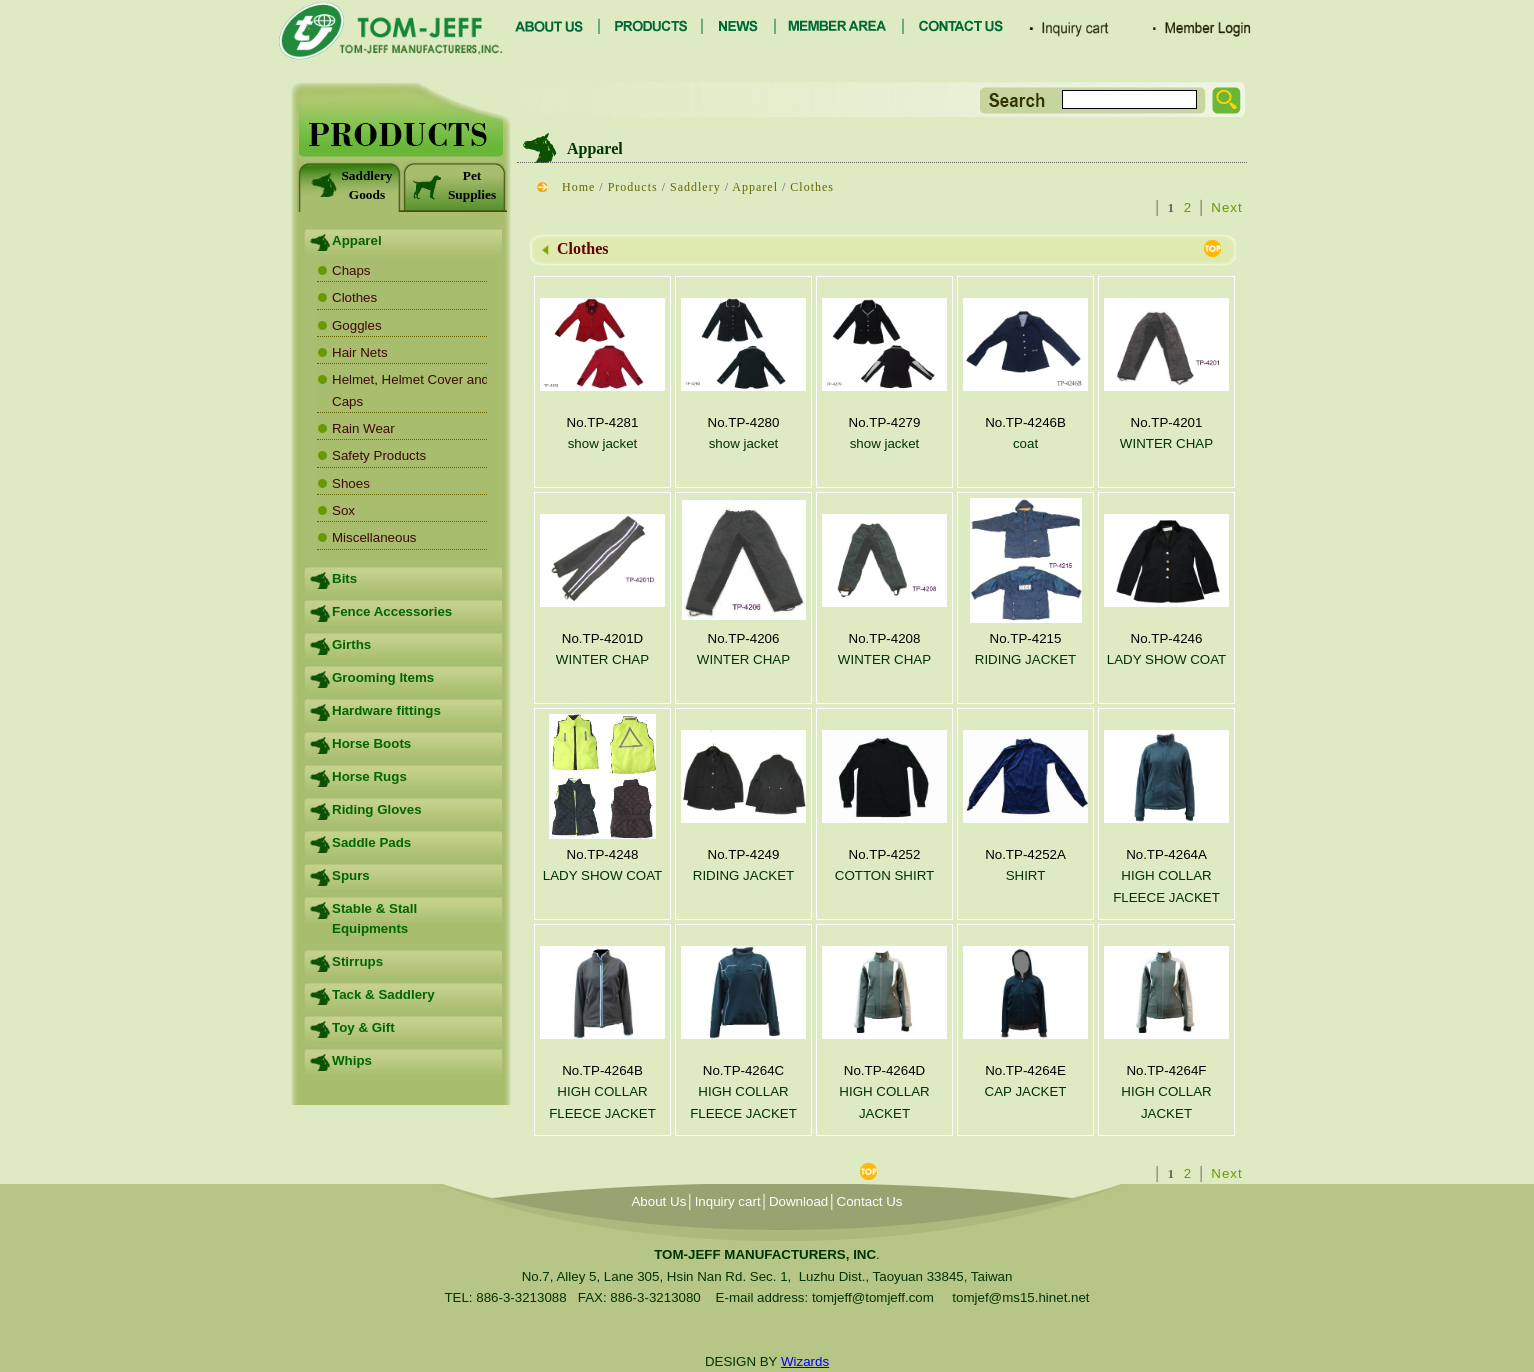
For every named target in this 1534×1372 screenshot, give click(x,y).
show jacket (603, 443)
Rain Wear (363, 428)
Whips (352, 1060)
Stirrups (357, 961)
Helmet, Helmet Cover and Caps (410, 390)
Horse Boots (371, 743)
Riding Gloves (377, 809)
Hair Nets (360, 352)
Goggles (357, 325)
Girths (351, 644)
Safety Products (379, 455)
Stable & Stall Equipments (374, 918)
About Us (658, 1201)
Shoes (351, 483)
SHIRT (1026, 875)
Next (1226, 207)
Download (798, 1201)
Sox (343, 510)
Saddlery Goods (350, 185)
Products (633, 187)
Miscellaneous (374, 537)
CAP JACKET (1026, 1091)
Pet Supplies (454, 185)
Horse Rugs (369, 776)
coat (1025, 443)
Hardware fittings (386, 710)
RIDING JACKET (1025, 659)
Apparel (357, 240)
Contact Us (870, 1201)
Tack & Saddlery (383, 994)
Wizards (805, 1361)
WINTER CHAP (1166, 443)
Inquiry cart (728, 1201)
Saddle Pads (371, 842)
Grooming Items (383, 677)
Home (578, 187)
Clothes (354, 297)
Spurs (351, 875)
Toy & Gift (363, 1027)
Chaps (351, 270)
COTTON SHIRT (884, 875)
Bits (344, 578)
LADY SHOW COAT (1166, 659)
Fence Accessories (392, 611)
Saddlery (695, 187)
